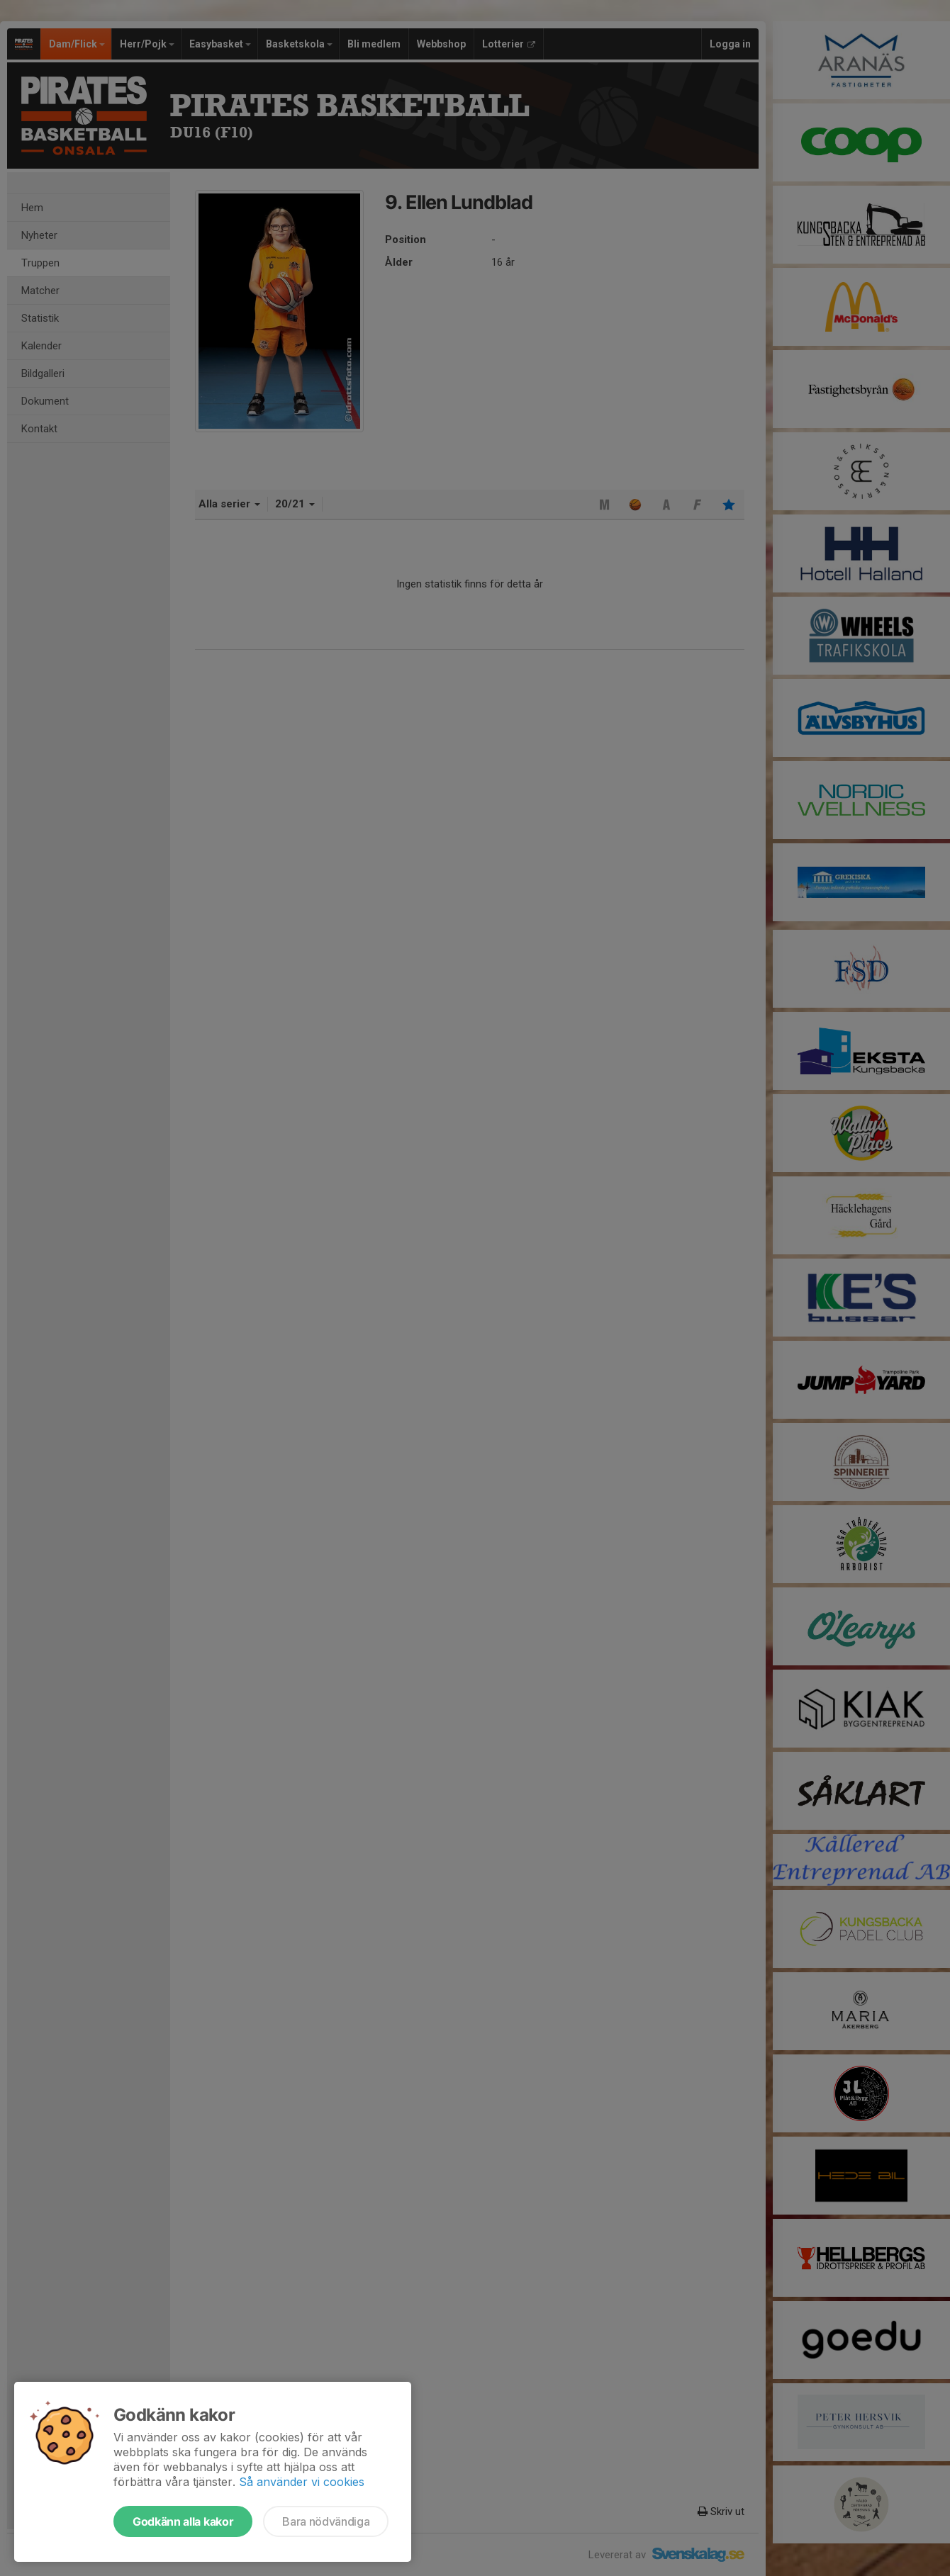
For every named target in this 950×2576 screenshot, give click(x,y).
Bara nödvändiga (325, 2521)
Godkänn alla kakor (183, 2521)
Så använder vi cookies (301, 2482)
